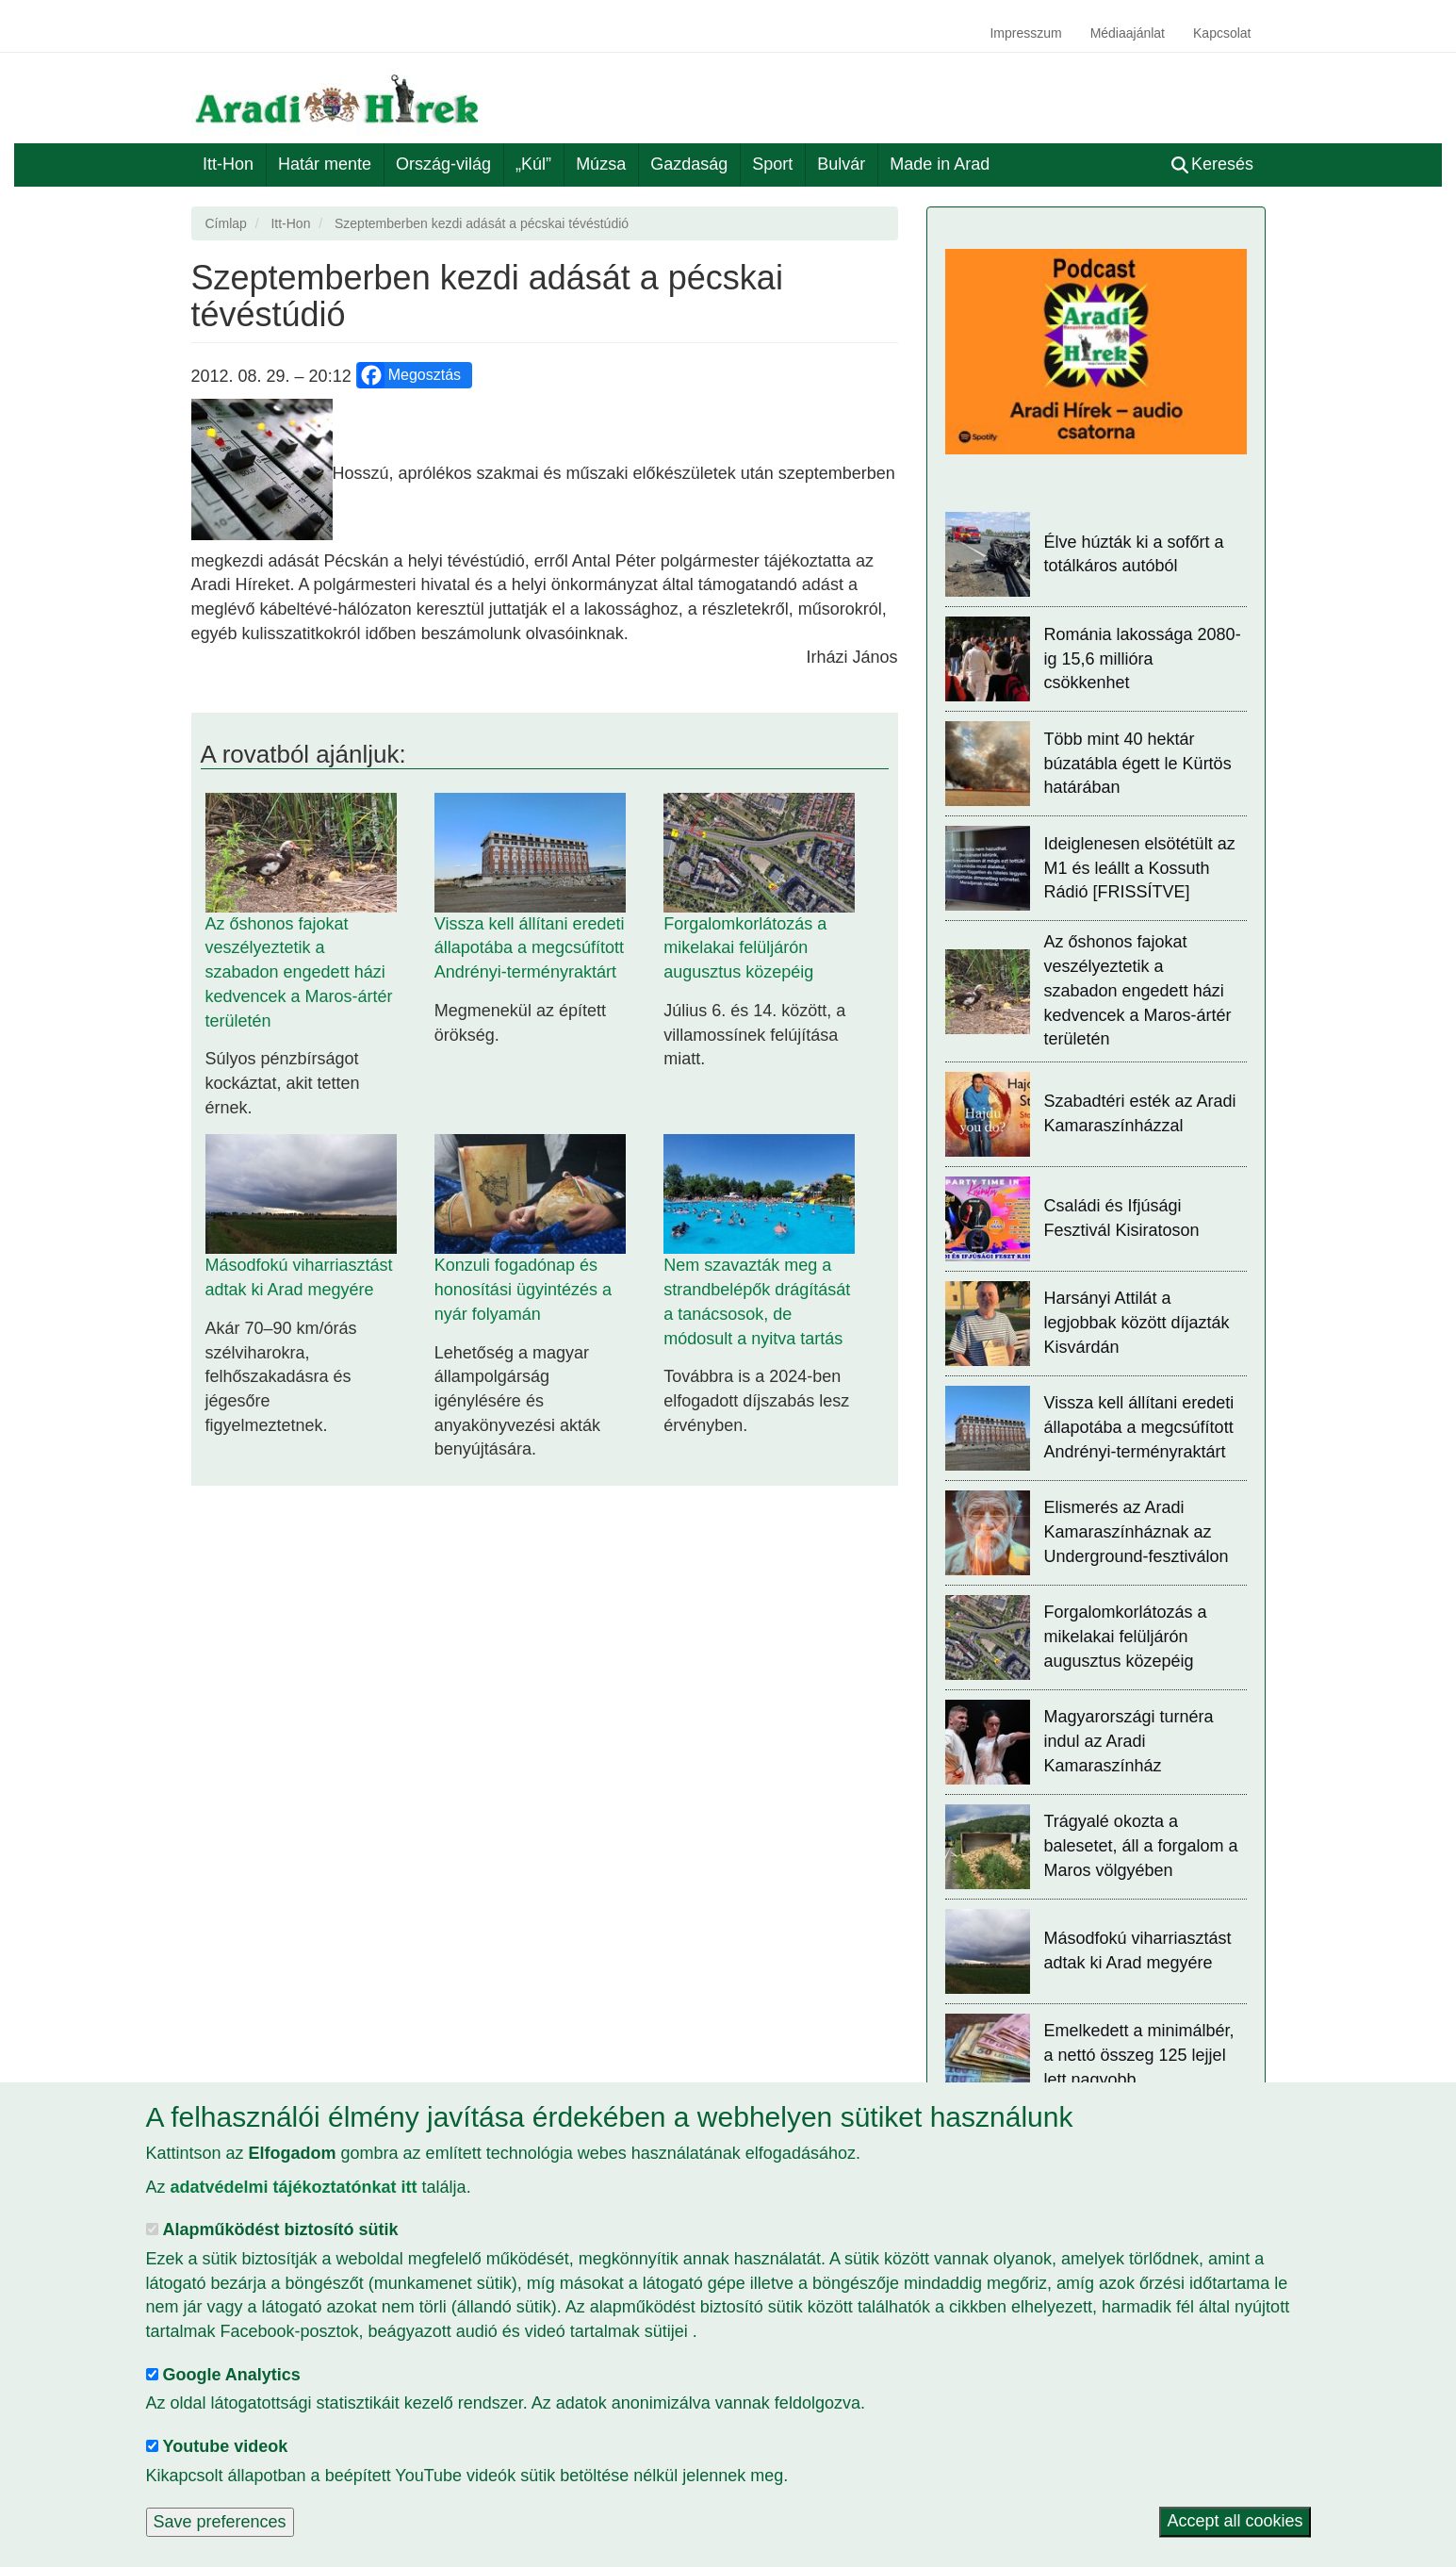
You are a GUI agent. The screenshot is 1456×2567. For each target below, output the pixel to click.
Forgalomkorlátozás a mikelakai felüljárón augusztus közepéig (744, 947)
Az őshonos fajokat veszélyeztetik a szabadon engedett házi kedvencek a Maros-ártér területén (299, 972)
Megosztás (409, 375)
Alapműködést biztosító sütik (281, 2229)
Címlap (226, 223)
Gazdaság (689, 164)
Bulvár (841, 164)
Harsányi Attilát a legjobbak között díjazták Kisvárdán (1137, 1322)
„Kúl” (533, 164)
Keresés (1212, 164)
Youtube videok (225, 2446)
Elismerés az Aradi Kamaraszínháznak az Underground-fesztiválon (1136, 1531)
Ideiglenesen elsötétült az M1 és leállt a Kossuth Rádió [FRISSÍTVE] (1139, 867)
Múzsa (601, 164)
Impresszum (1025, 33)
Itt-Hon (228, 164)
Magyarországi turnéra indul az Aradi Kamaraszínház (1129, 1740)
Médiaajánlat (1127, 33)
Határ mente (324, 164)
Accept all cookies (1234, 2521)
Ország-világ (443, 164)
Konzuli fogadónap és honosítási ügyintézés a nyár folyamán (523, 1289)
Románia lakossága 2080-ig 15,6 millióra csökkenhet (1142, 658)
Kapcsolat (1222, 33)
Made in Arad (940, 164)
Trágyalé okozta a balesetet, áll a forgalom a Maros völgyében (1141, 1845)
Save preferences (220, 2521)
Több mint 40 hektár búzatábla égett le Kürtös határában (1138, 763)
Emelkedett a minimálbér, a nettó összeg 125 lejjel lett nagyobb (1139, 2054)
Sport (772, 164)
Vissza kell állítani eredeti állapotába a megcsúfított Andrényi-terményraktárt (529, 947)
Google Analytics (232, 2374)
